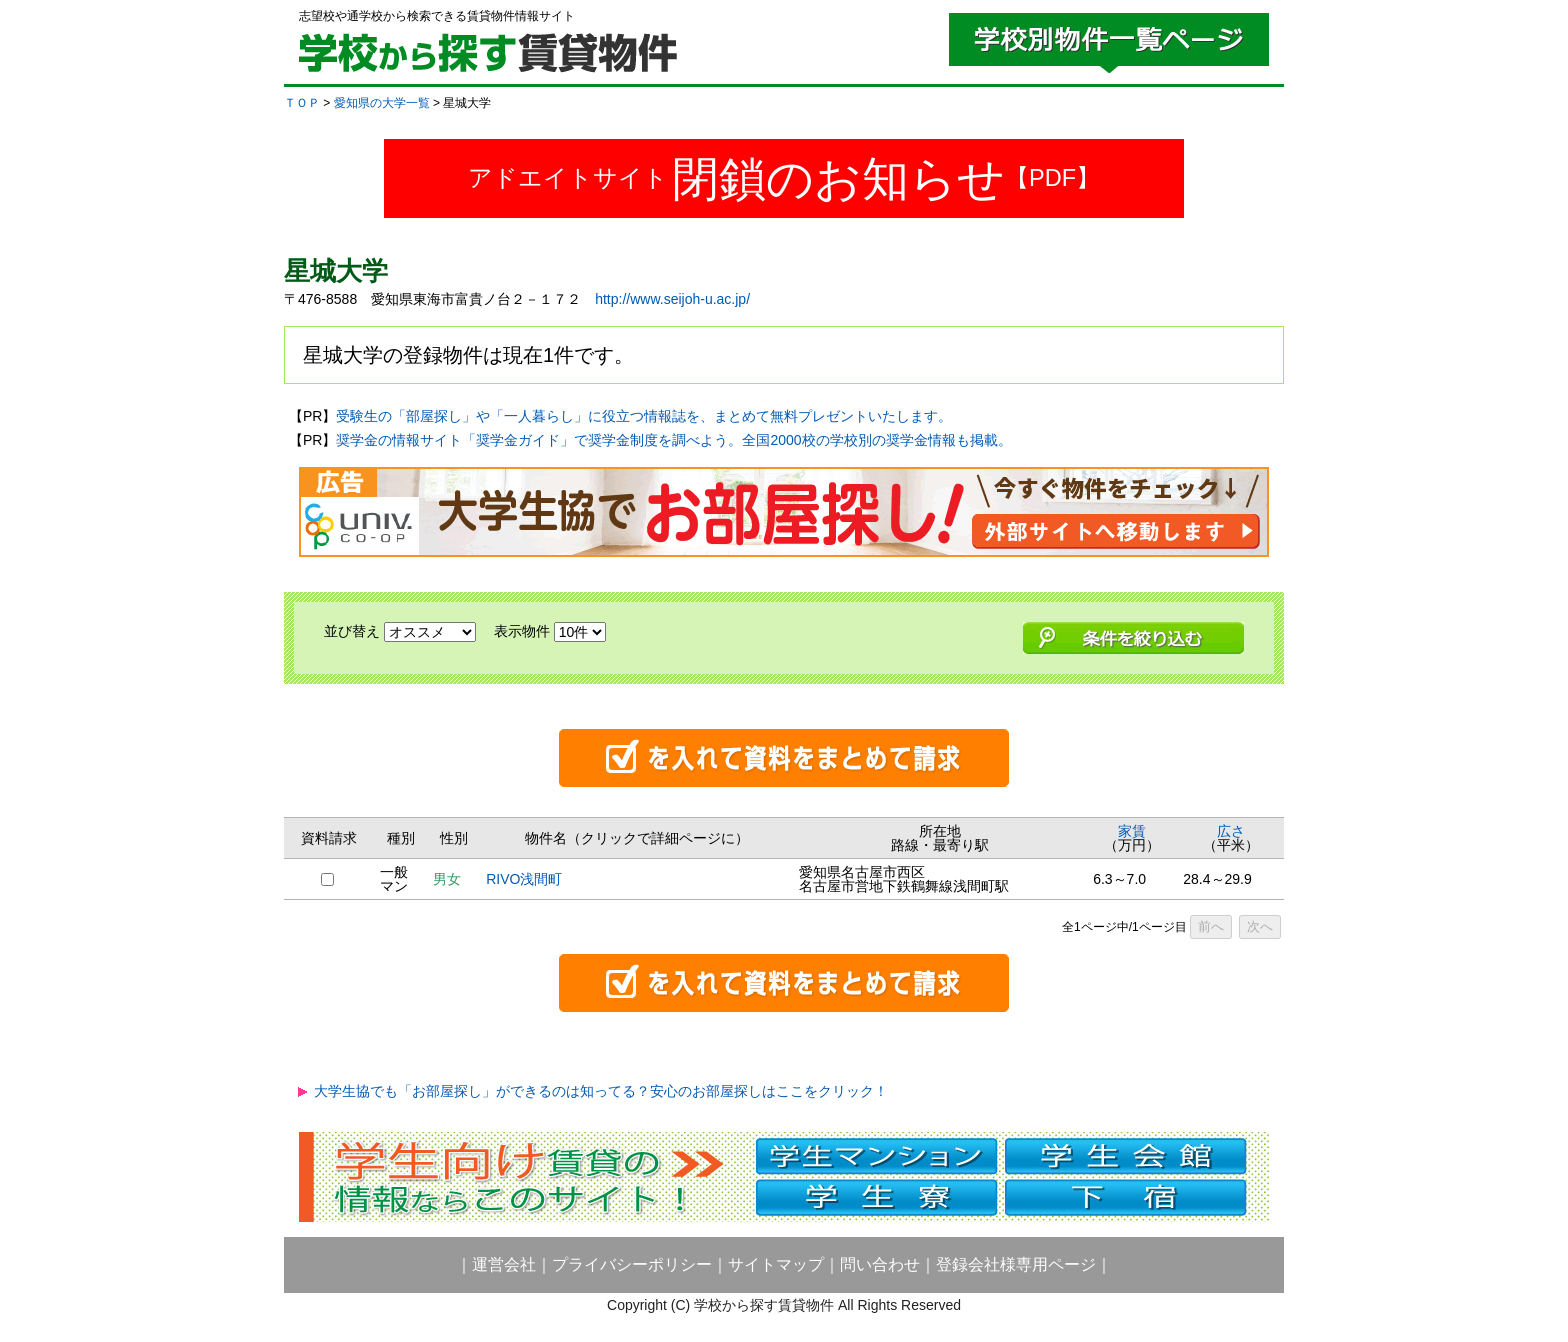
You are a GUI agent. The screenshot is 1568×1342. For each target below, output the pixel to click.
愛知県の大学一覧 (382, 103)
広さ (1231, 831)
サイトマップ (776, 1264)
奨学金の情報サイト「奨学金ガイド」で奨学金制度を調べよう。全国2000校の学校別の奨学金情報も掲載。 (673, 440)
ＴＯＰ (302, 103)
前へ (1211, 926)
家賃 (1132, 831)
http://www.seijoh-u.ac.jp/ (672, 299)
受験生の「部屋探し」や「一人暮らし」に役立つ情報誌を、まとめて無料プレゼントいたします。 (644, 416)
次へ (1260, 926)
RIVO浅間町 (524, 879)
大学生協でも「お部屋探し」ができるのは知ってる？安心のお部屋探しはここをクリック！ (601, 1091)
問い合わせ (880, 1264)
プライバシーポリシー (632, 1264)
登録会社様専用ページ (1016, 1264)
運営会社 (504, 1264)
